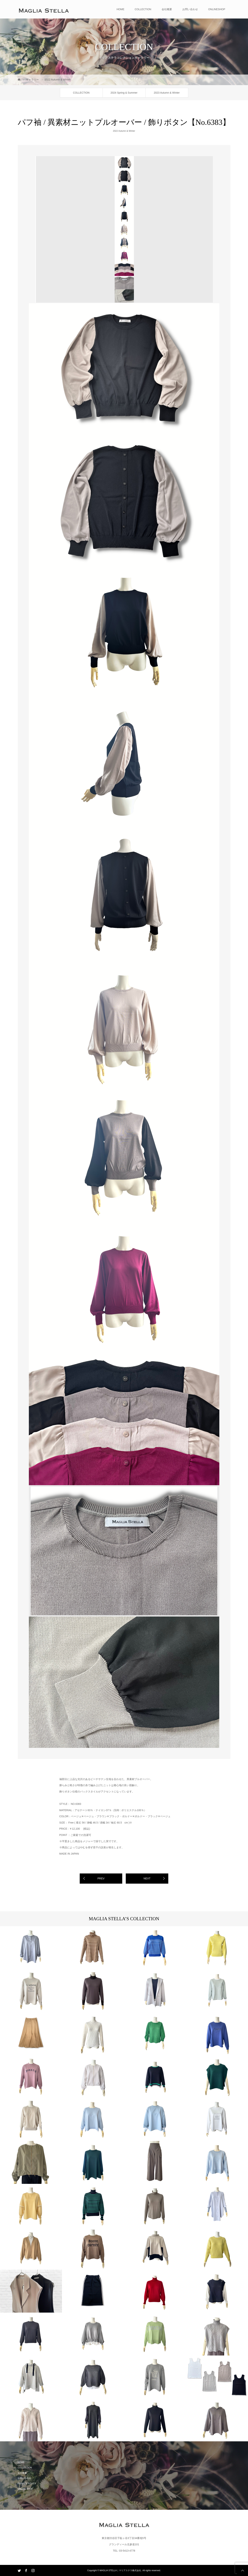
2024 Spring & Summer (124, 92)
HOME (120, 9)
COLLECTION (143, 9)
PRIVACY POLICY (27, 2483)
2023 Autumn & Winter (167, 92)
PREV (100, 1878)
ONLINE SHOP (25, 2489)
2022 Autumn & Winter (124, 131)
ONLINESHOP (216, 9)
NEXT (147, 1878)
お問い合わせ (190, 9)
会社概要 (167, 9)
